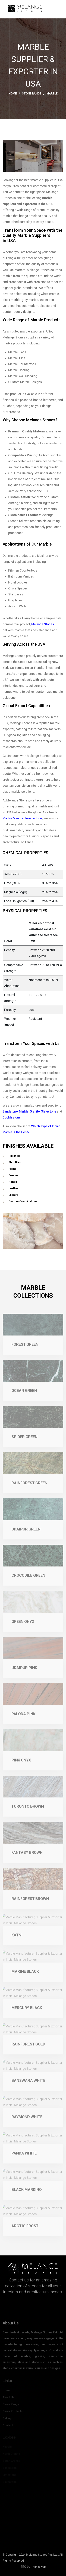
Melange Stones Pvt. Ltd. (42, 2554)
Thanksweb (38, 2566)
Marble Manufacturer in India (22, 818)
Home (13, 93)
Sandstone (10, 1111)
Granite (35, 1111)
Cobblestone (12, 1117)
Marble (24, 1111)
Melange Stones (42, 624)
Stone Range (31, 93)
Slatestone (48, 1111)
